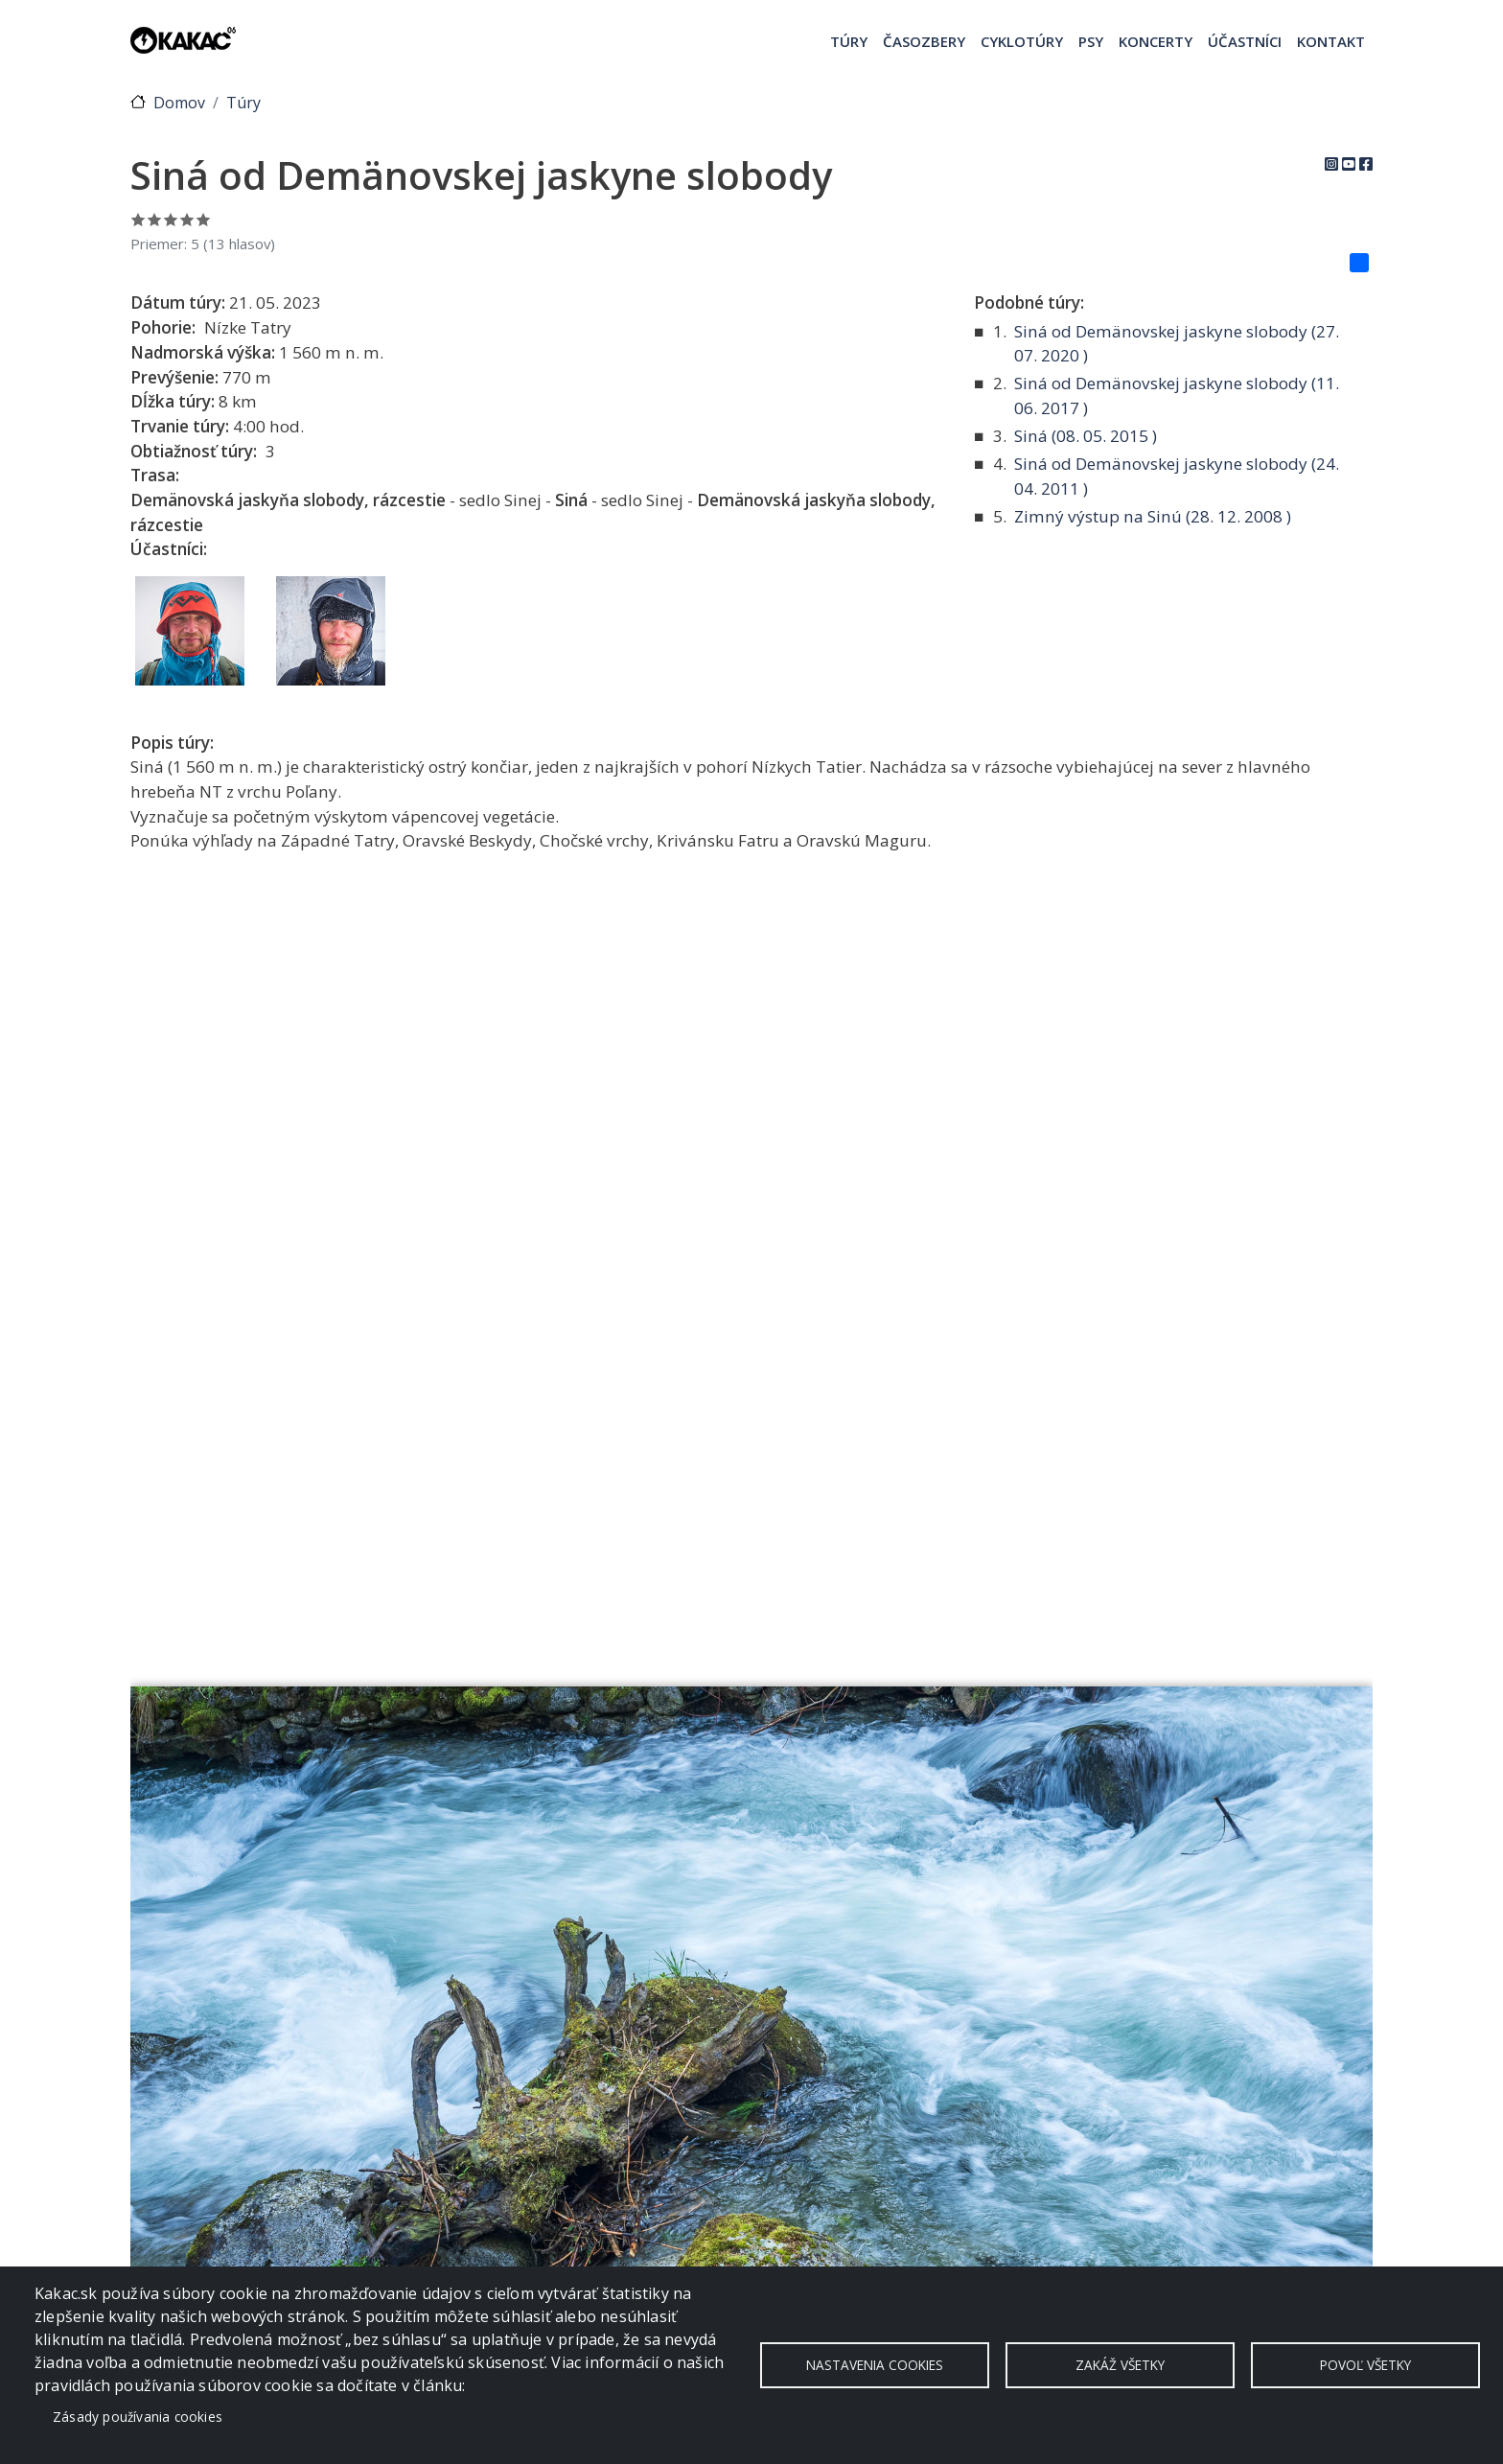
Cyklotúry (1022, 41)
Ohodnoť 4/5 (187, 219)
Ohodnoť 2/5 (155, 219)
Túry (848, 41)
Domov (179, 102)
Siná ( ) (1085, 436)
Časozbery (924, 41)
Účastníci (1245, 41)
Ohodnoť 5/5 (204, 219)
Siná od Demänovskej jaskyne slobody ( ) (1176, 343)
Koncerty (1155, 41)
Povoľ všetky (1365, 2365)
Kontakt (1331, 41)
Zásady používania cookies (137, 2416)
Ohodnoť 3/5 (171, 219)
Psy (1090, 41)
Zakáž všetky (1120, 2365)
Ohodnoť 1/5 (138, 219)
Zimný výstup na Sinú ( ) (1152, 516)
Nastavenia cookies (874, 2365)
